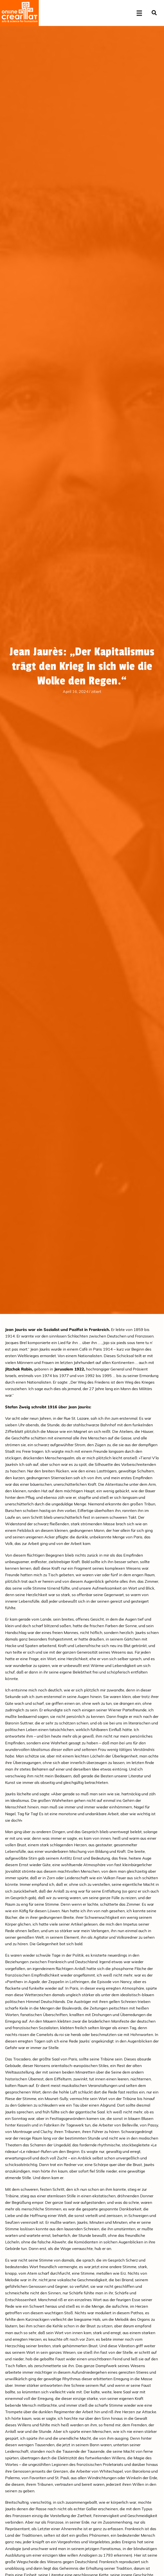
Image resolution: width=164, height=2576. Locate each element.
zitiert (96, 691)
